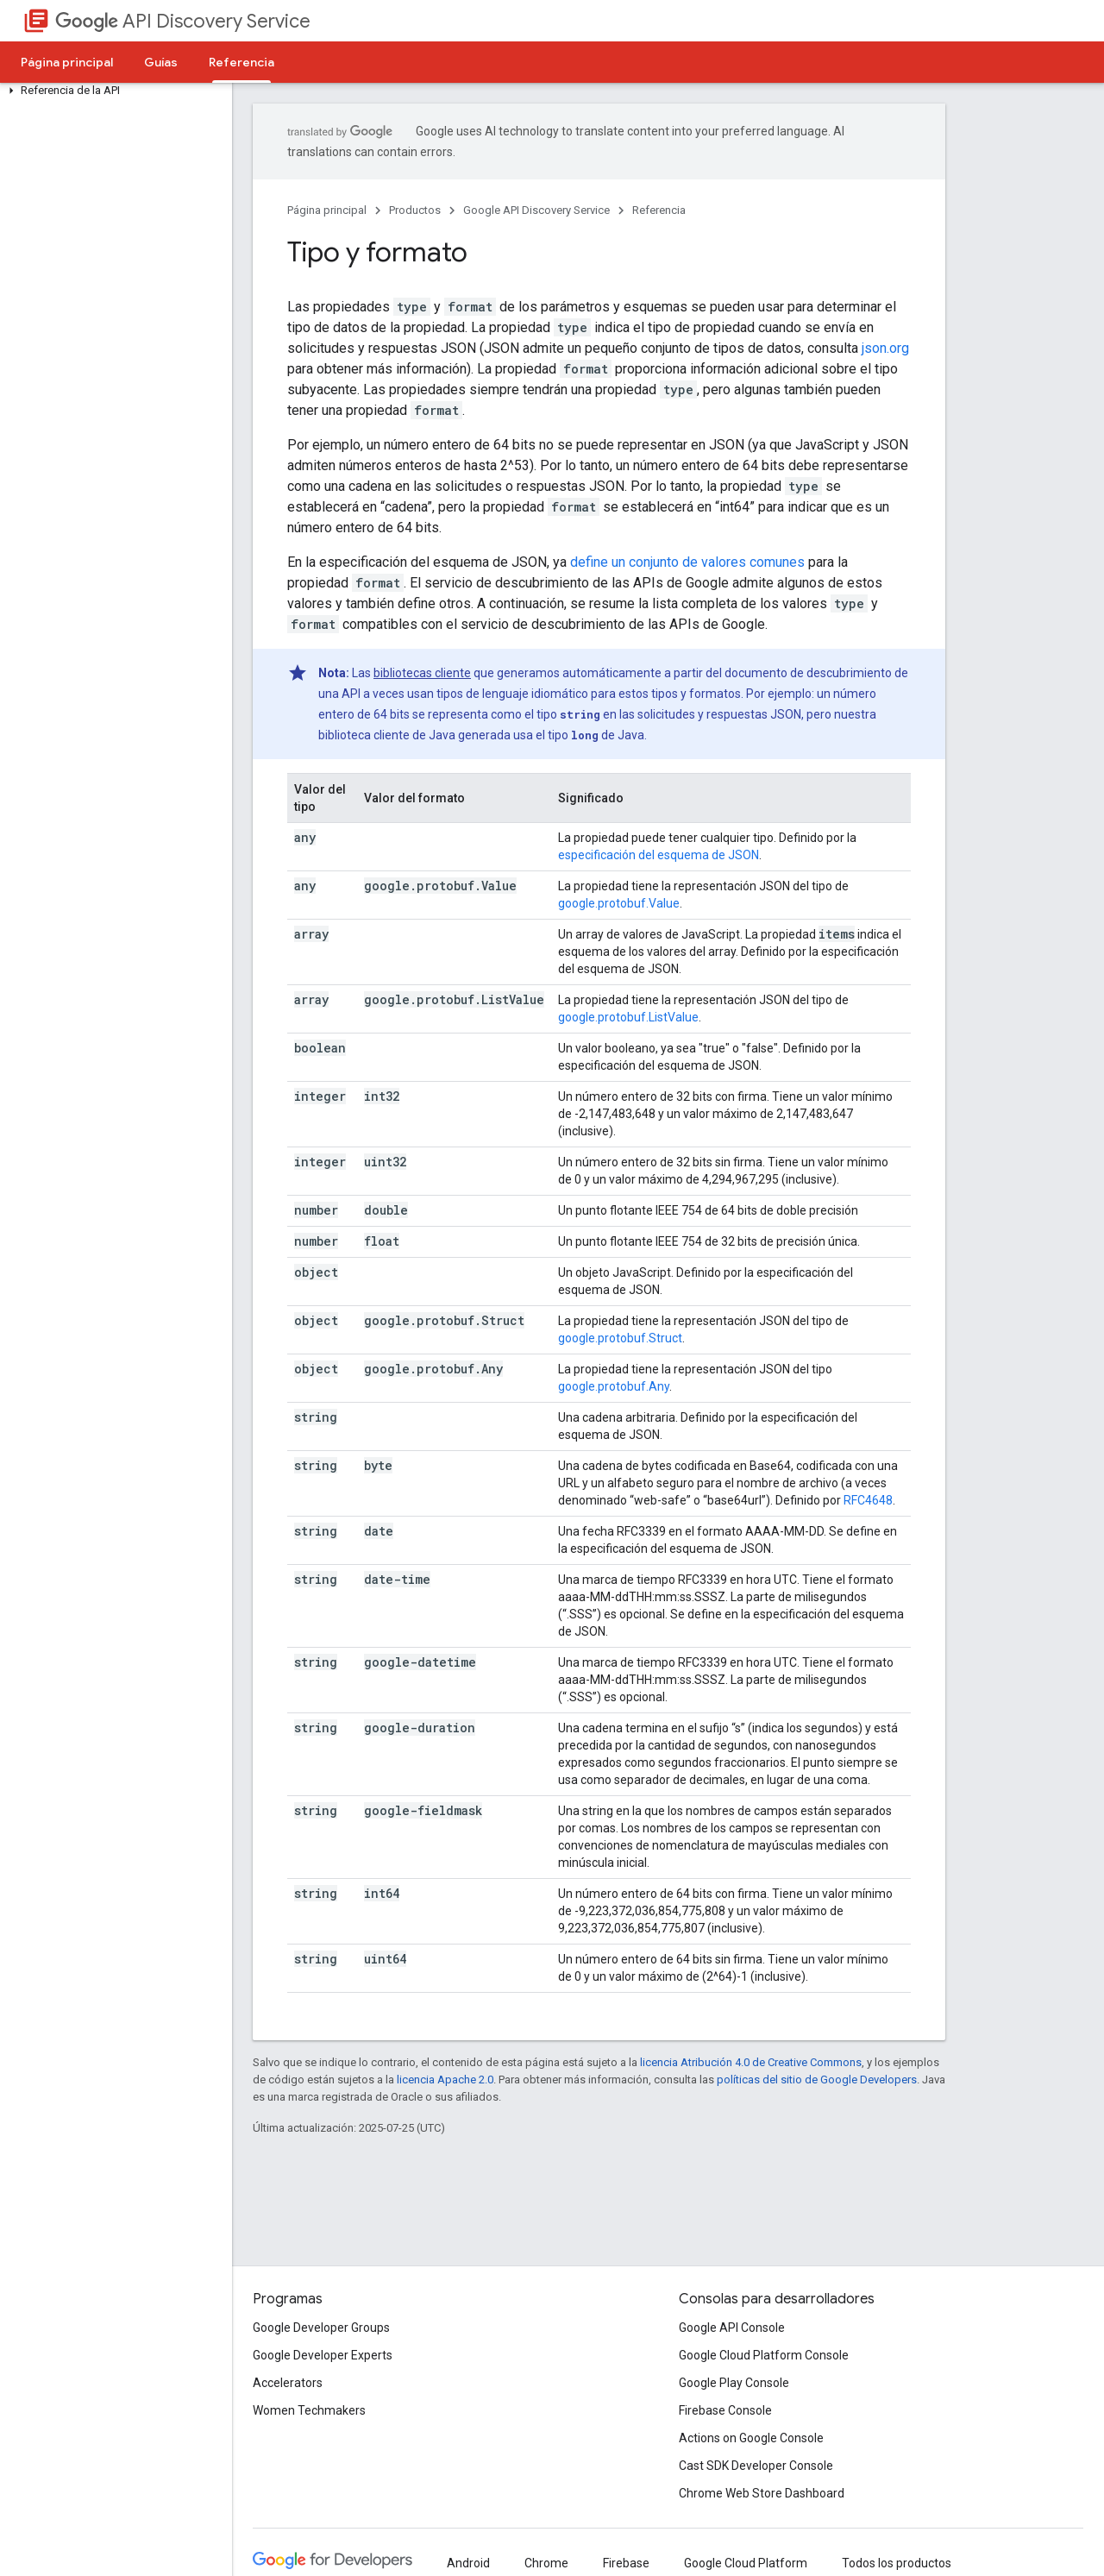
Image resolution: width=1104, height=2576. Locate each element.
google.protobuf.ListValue (628, 1017)
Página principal (67, 62)
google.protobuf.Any (613, 1386)
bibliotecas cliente (422, 673)
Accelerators (288, 2383)
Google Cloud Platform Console (764, 2355)
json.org (885, 348)
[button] (112, 90)
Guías (161, 62)
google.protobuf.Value (619, 903)
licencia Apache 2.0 (445, 2079)
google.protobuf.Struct (620, 1338)
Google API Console (732, 2327)
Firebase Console (725, 2410)
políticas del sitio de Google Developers (817, 2079)
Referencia (659, 210)
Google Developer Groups (321, 2327)
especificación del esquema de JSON (658, 855)
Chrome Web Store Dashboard (761, 2493)
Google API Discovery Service (536, 210)
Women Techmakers (309, 2410)
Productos (415, 210)
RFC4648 (868, 1500)
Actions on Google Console (751, 2438)
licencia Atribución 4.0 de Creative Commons (751, 2062)
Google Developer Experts (322, 2355)
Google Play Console (734, 2383)
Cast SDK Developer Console (756, 2465)
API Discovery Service (182, 21)
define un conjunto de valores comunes (687, 562)
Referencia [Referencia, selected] (241, 62)
